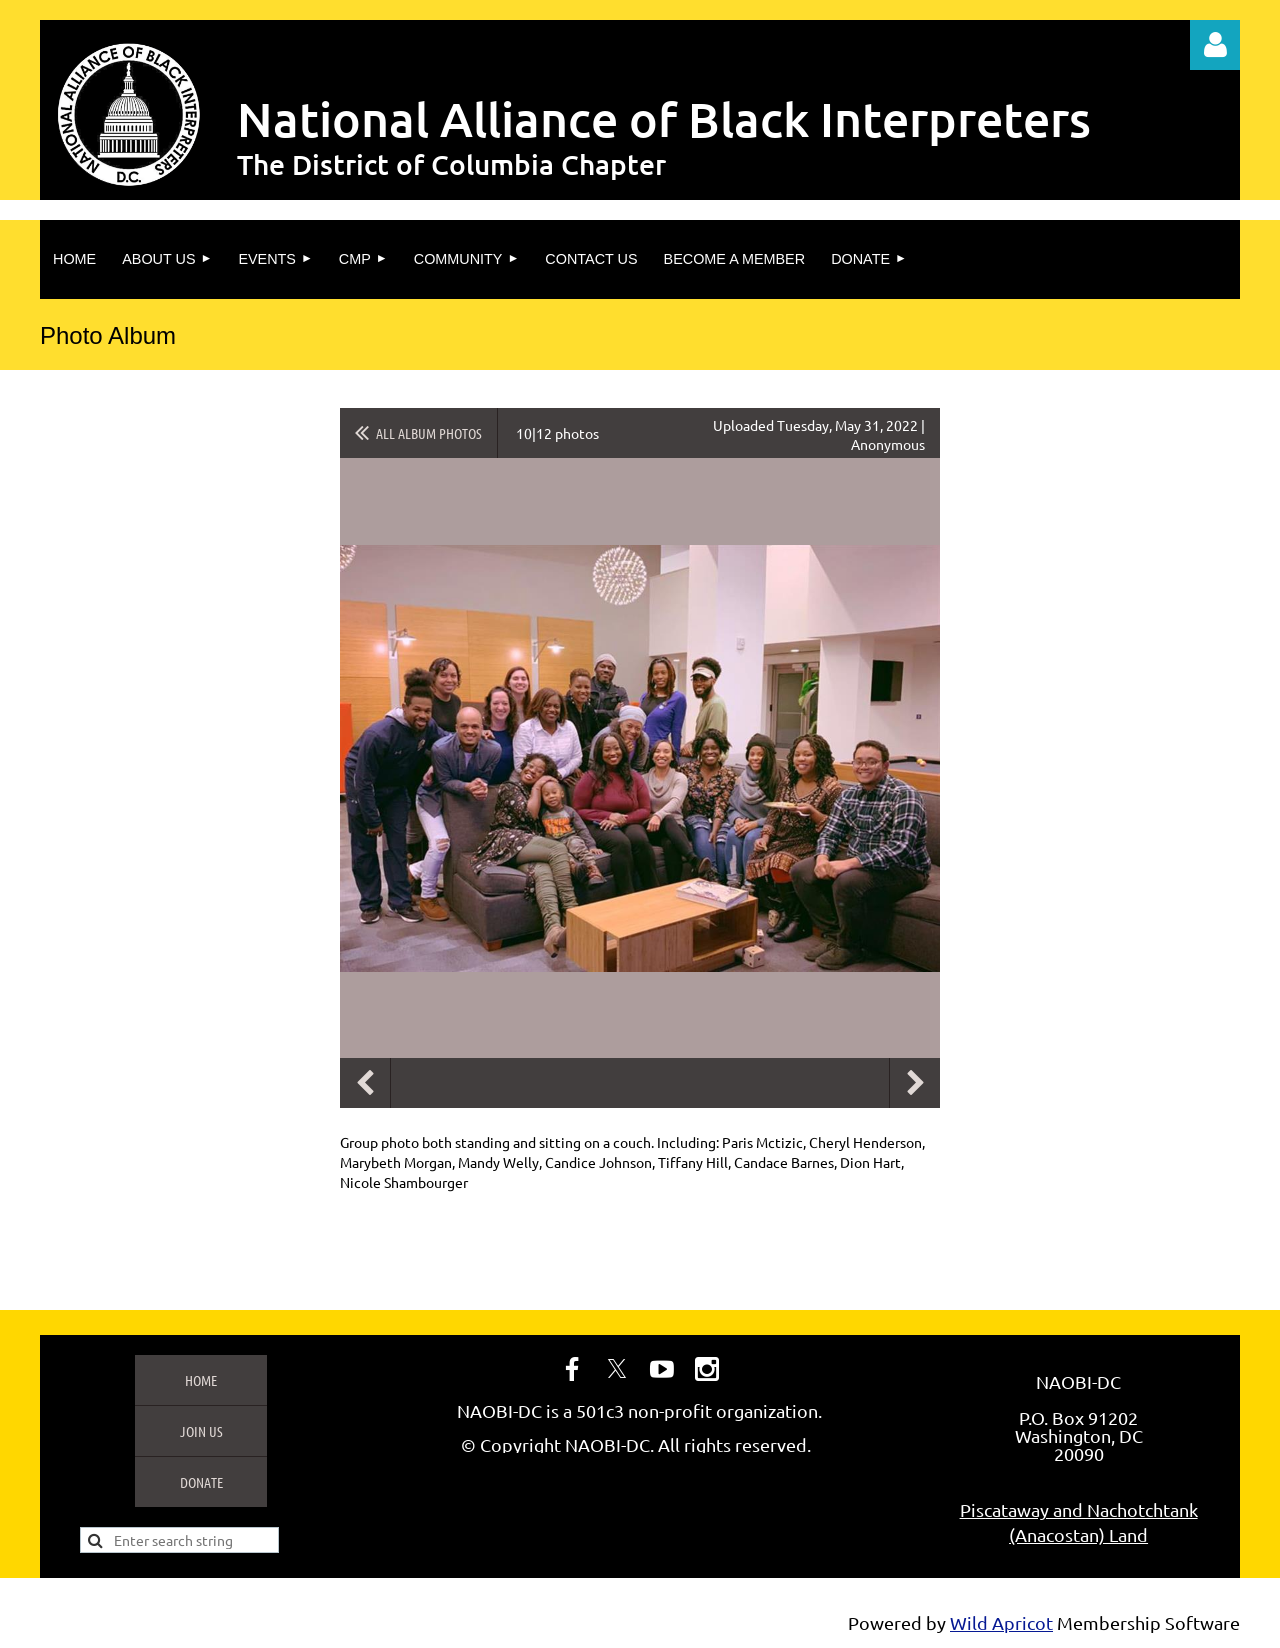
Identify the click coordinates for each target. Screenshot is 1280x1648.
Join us (201, 1431)
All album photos (429, 433)
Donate (201, 1482)
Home (201, 1380)
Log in (1215, 45)
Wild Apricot (1001, 1622)
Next (915, 1083)
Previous (365, 1083)
